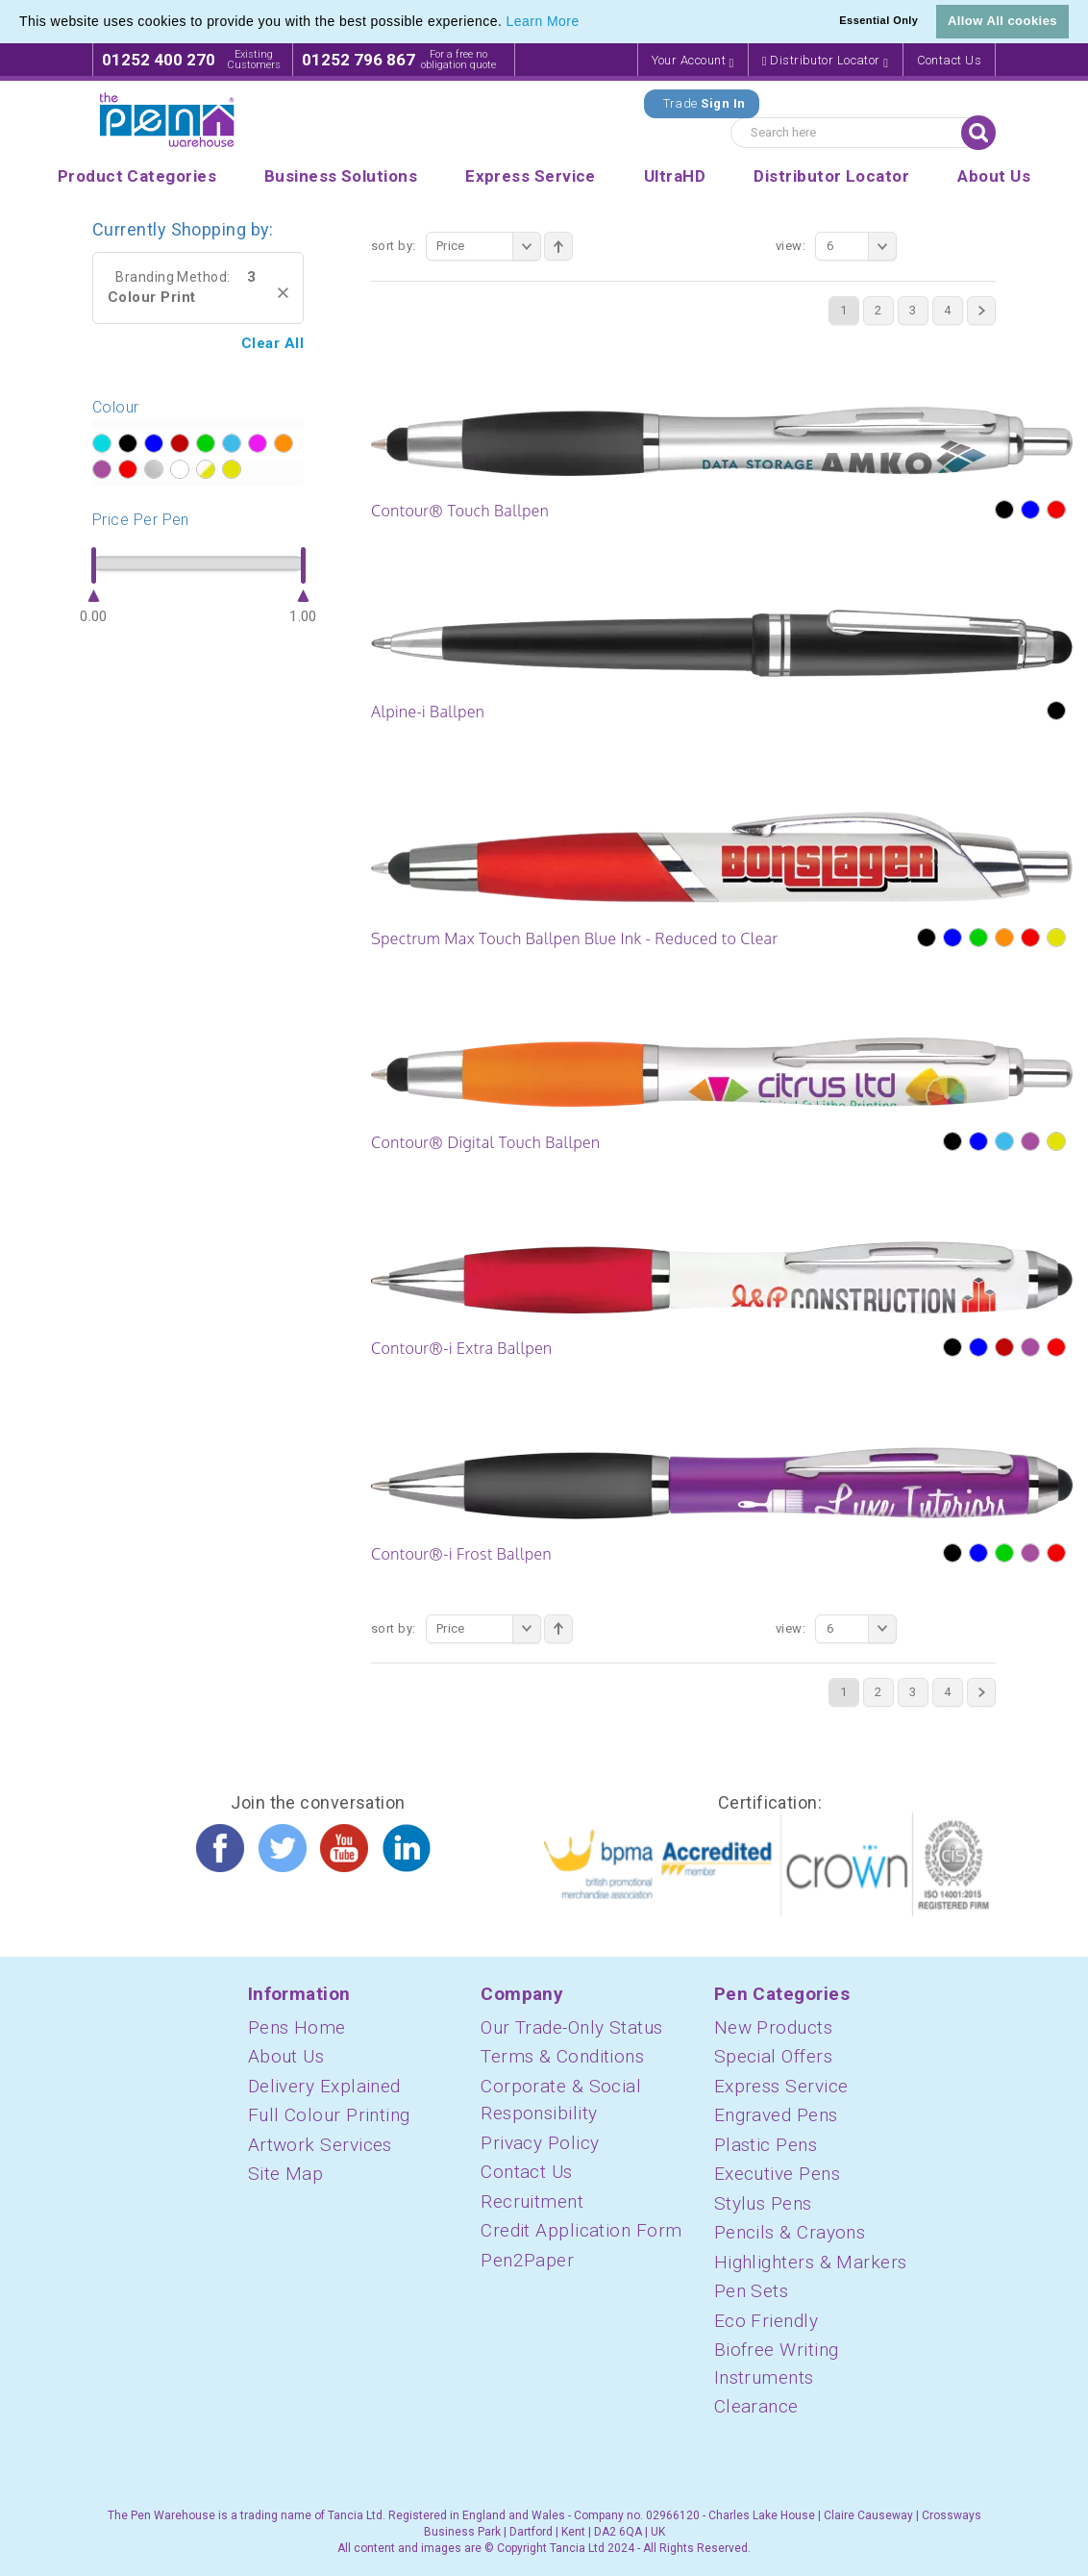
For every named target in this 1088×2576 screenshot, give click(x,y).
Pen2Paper (527, 2260)
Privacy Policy (540, 2143)
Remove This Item (283, 293)
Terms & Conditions (562, 2056)
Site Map (286, 2174)
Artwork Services (320, 2145)
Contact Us (949, 60)
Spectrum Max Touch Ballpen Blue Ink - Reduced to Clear (575, 938)
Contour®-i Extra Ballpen (462, 1348)
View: (790, 245)
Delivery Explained (324, 2086)
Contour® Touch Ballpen (460, 510)
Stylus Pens (763, 2203)
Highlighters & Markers (810, 2262)
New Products (773, 2027)
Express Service (781, 2086)
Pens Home (297, 2027)
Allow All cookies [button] (1002, 20)
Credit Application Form (581, 2230)
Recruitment (532, 2201)
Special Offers (773, 2056)
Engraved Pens (776, 2115)
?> (101, 444)
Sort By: (393, 245)
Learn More (543, 21)
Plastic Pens (765, 2145)
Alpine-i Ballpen (427, 711)
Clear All (272, 343)
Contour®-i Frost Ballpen (461, 1553)
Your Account (693, 61)
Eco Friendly (766, 2321)
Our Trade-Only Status (571, 2027)
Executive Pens (777, 2174)
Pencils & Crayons (790, 2232)
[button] (586, 23)
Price (488, 246)
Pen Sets (751, 2291)
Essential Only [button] (878, 20)
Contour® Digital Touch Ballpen (485, 1142)
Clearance (756, 2406)
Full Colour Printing (329, 2115)
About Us (286, 2056)
